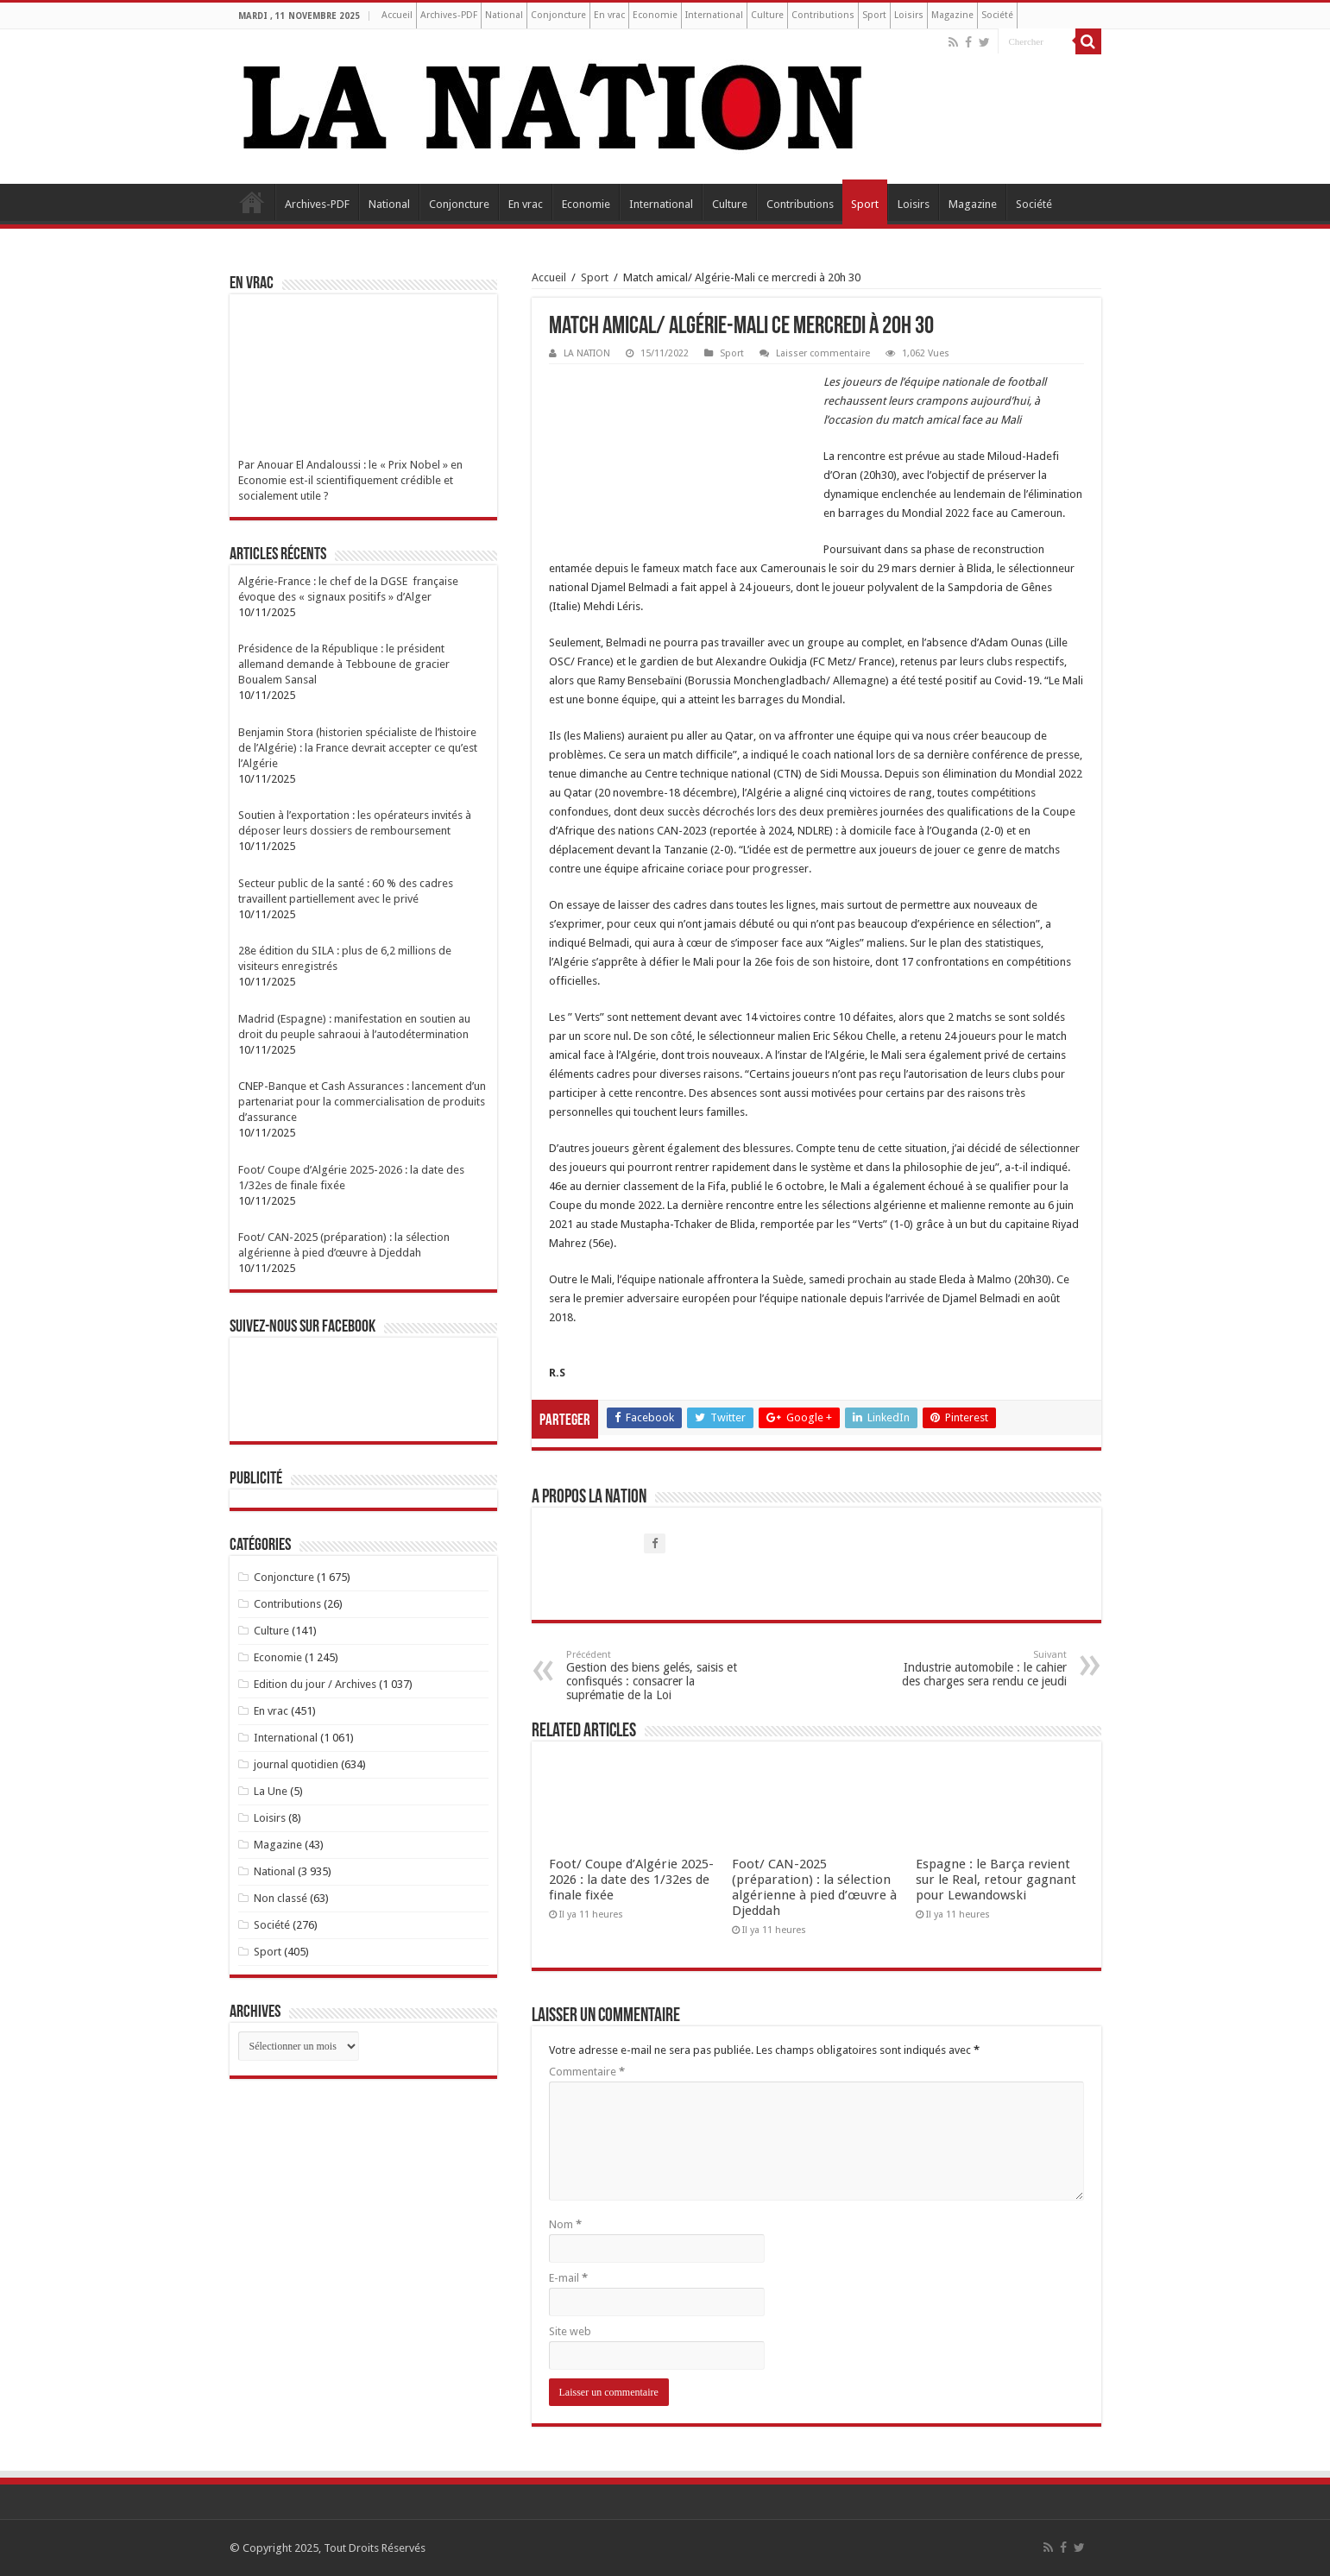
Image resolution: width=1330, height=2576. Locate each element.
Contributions (822, 15)
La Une (270, 1791)
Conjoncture (558, 15)
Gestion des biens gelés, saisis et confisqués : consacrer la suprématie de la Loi (654, 1675)
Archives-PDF (448, 15)
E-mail (568, 2277)
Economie (655, 15)
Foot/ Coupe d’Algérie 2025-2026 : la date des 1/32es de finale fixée (631, 1879)
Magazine (952, 15)
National (504, 15)
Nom (565, 2224)
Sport (874, 15)
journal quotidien (296, 1764)
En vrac (609, 15)
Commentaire (587, 2071)
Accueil (397, 15)
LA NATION (587, 353)
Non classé (280, 1898)
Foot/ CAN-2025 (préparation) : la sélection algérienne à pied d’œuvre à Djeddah (814, 1887)
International (714, 15)
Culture (767, 15)
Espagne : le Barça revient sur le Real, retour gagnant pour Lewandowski (996, 1879)
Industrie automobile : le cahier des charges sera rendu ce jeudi (978, 1668)
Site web (570, 2331)
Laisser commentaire (823, 353)
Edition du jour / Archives (315, 1684)
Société (997, 15)
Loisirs (908, 15)
